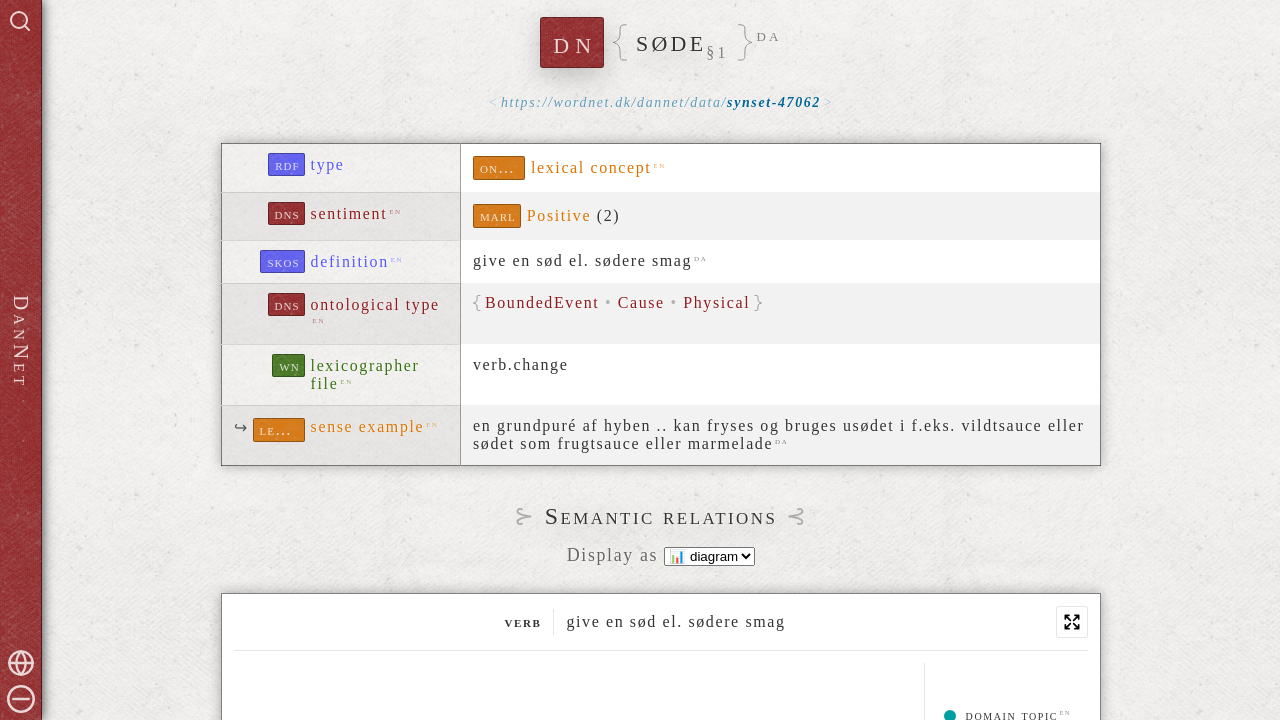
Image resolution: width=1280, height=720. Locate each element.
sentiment (349, 213)
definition (350, 261)
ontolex (502, 167)
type (328, 164)
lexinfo (282, 429)
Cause (641, 302)
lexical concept (591, 167)
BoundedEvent (542, 302)
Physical (716, 302)
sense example (368, 426)
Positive (559, 215)
